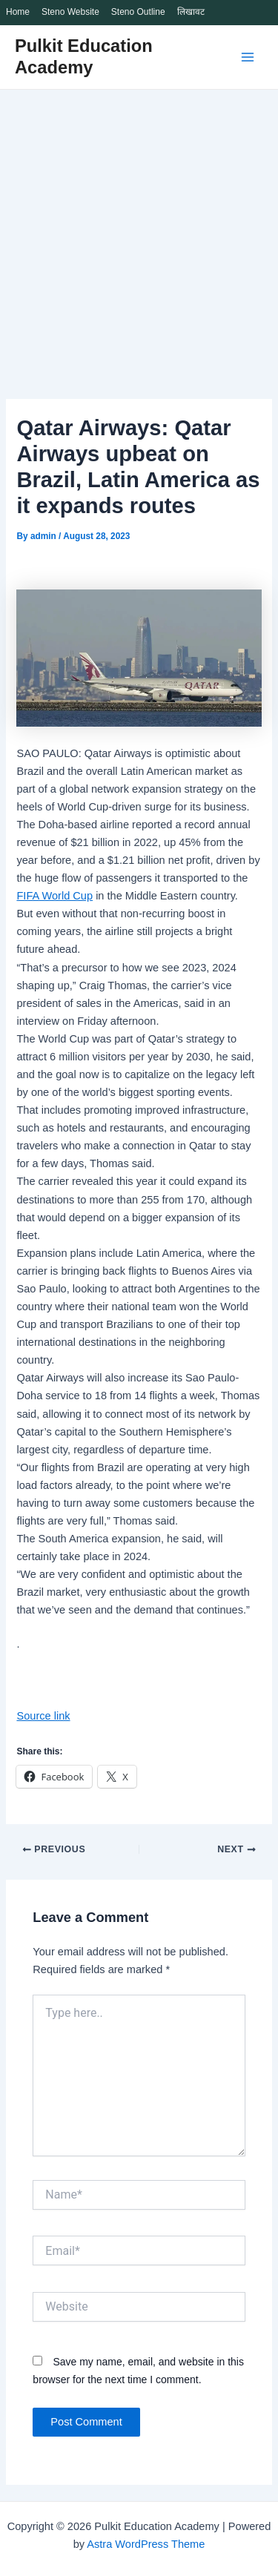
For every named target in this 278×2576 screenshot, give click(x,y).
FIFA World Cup (54, 896)
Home (18, 12)
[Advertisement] (139, 236)
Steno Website (70, 12)
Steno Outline (138, 12)
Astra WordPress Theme (146, 2544)
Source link (43, 1716)
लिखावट (191, 12)
